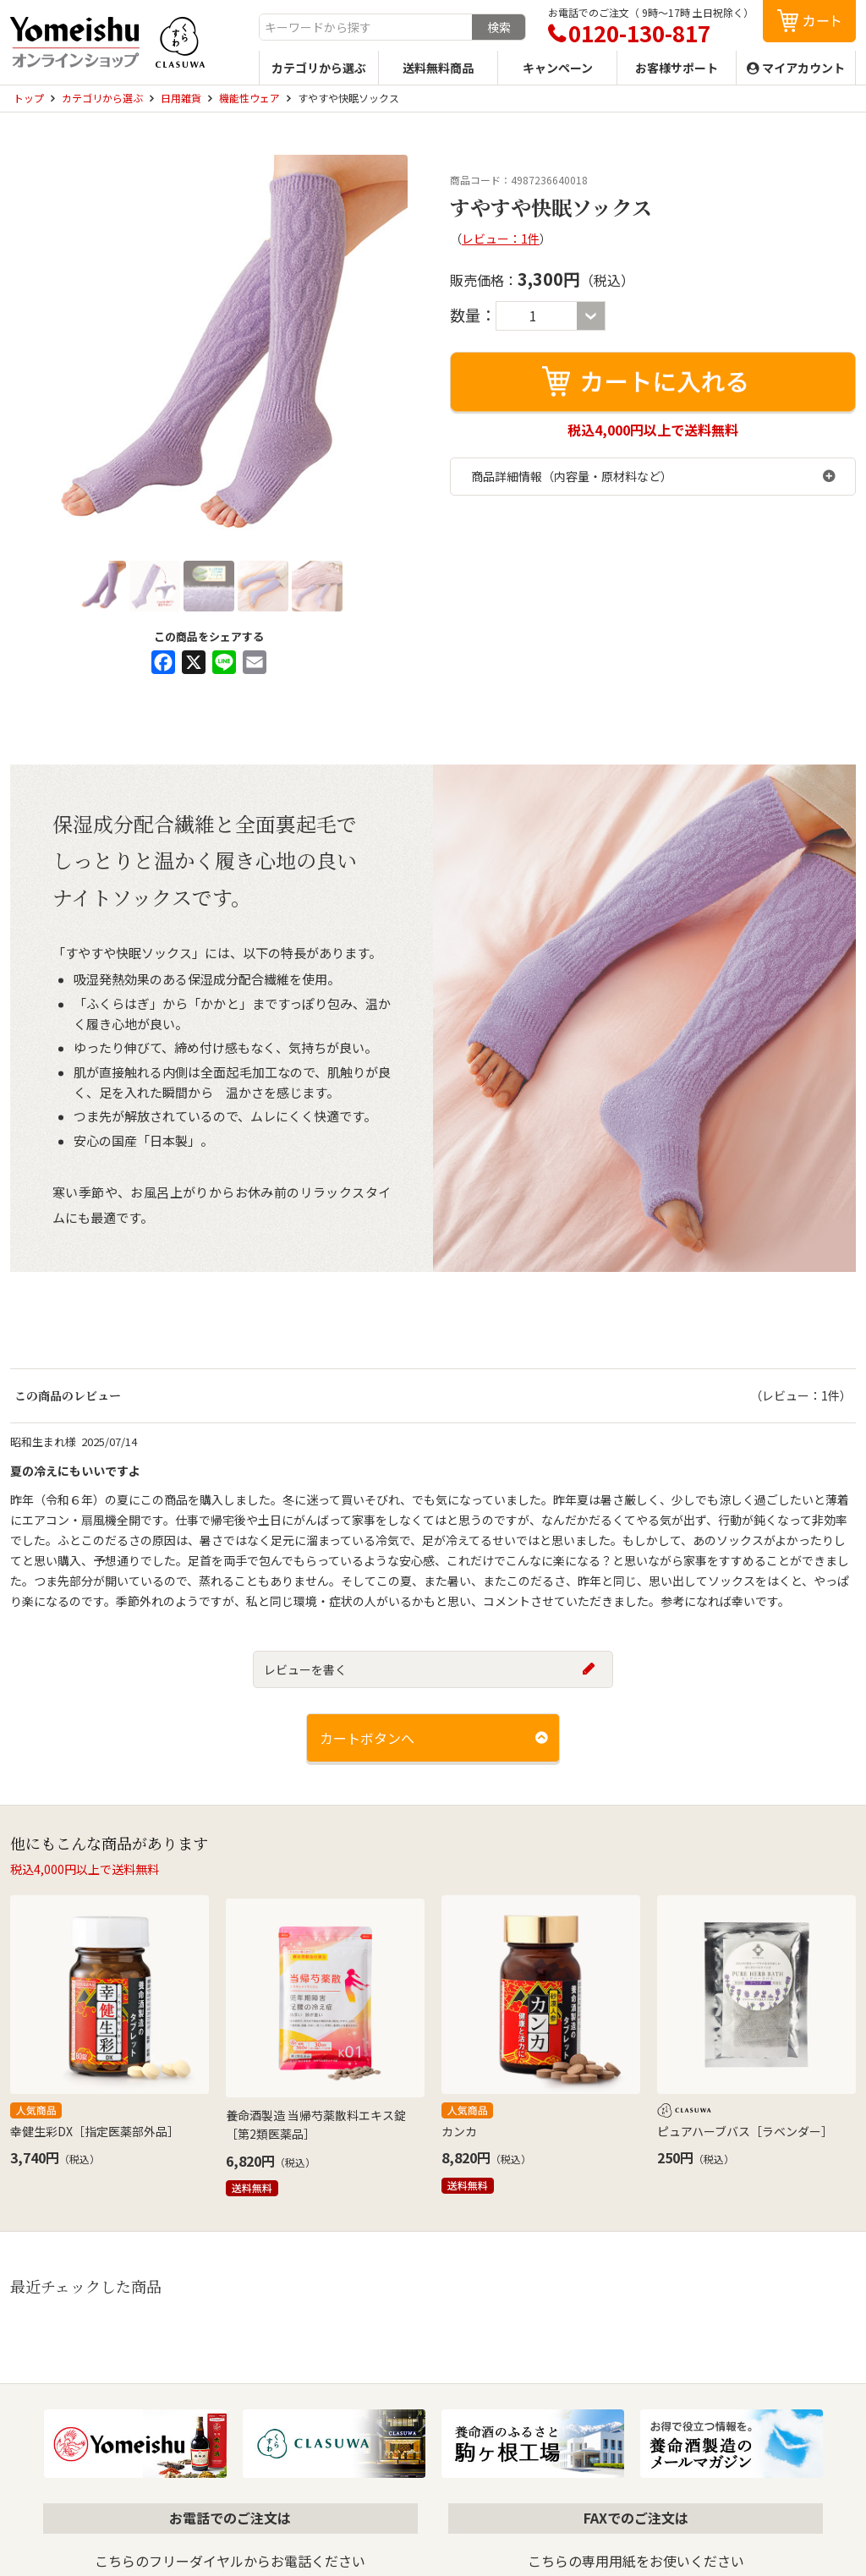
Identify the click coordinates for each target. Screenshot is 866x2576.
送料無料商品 (438, 67)
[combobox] (366, 27)
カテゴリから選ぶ (318, 67)
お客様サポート (676, 67)
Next (386, 353)
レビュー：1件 (501, 238)
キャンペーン (558, 67)
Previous (31, 353)
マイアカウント (803, 67)
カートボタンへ (367, 1738)
